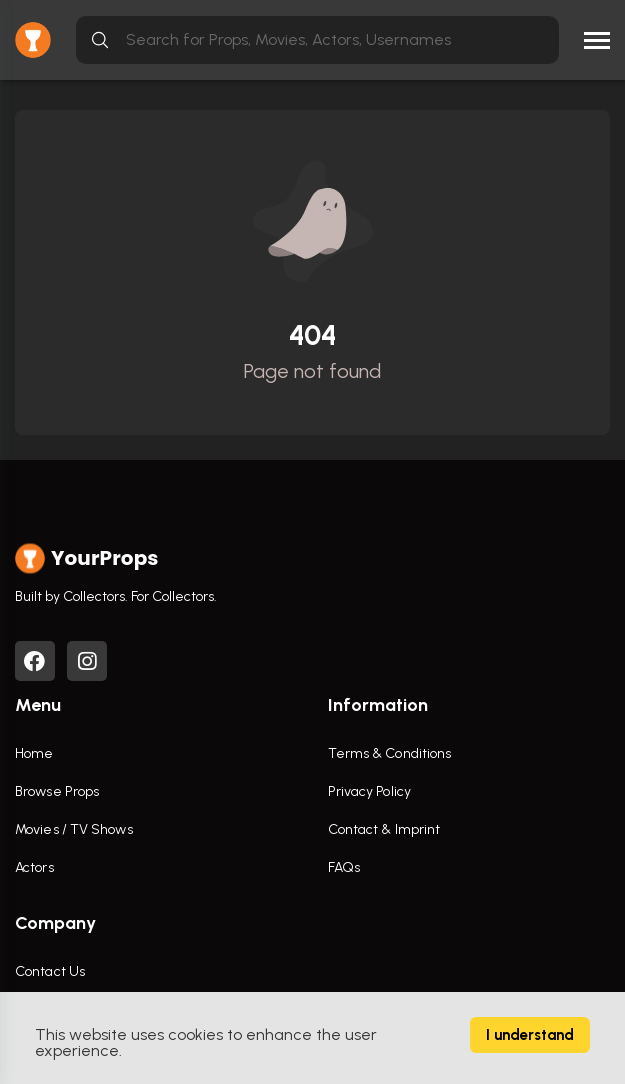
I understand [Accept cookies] (530, 1035)
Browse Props (57, 791)
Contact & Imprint (384, 829)
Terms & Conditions (390, 753)
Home (34, 753)
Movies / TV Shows (74, 829)
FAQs (344, 867)
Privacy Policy (369, 791)
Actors (34, 867)
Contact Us (50, 971)
